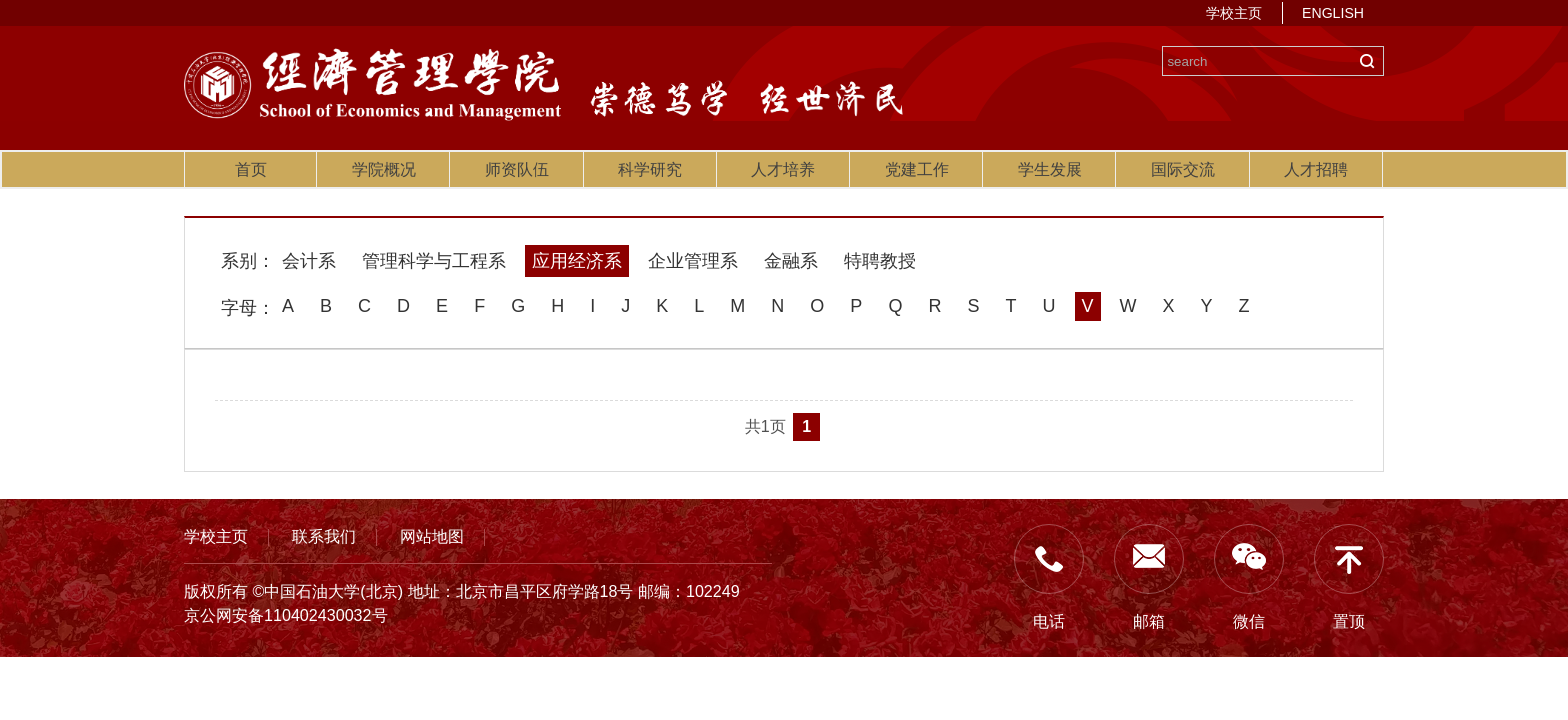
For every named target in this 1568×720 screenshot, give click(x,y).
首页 (251, 169)
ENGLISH (1333, 13)
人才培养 (783, 169)
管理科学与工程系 (434, 261)
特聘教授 (880, 261)
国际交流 (1183, 169)
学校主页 (1234, 13)
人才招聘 (1316, 169)
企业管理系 (693, 261)
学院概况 (384, 169)
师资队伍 (517, 169)
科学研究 (650, 169)
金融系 (791, 261)
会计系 (309, 261)
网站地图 (432, 536)
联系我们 (324, 536)
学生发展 (1050, 169)
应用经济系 (577, 261)
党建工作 (917, 169)
